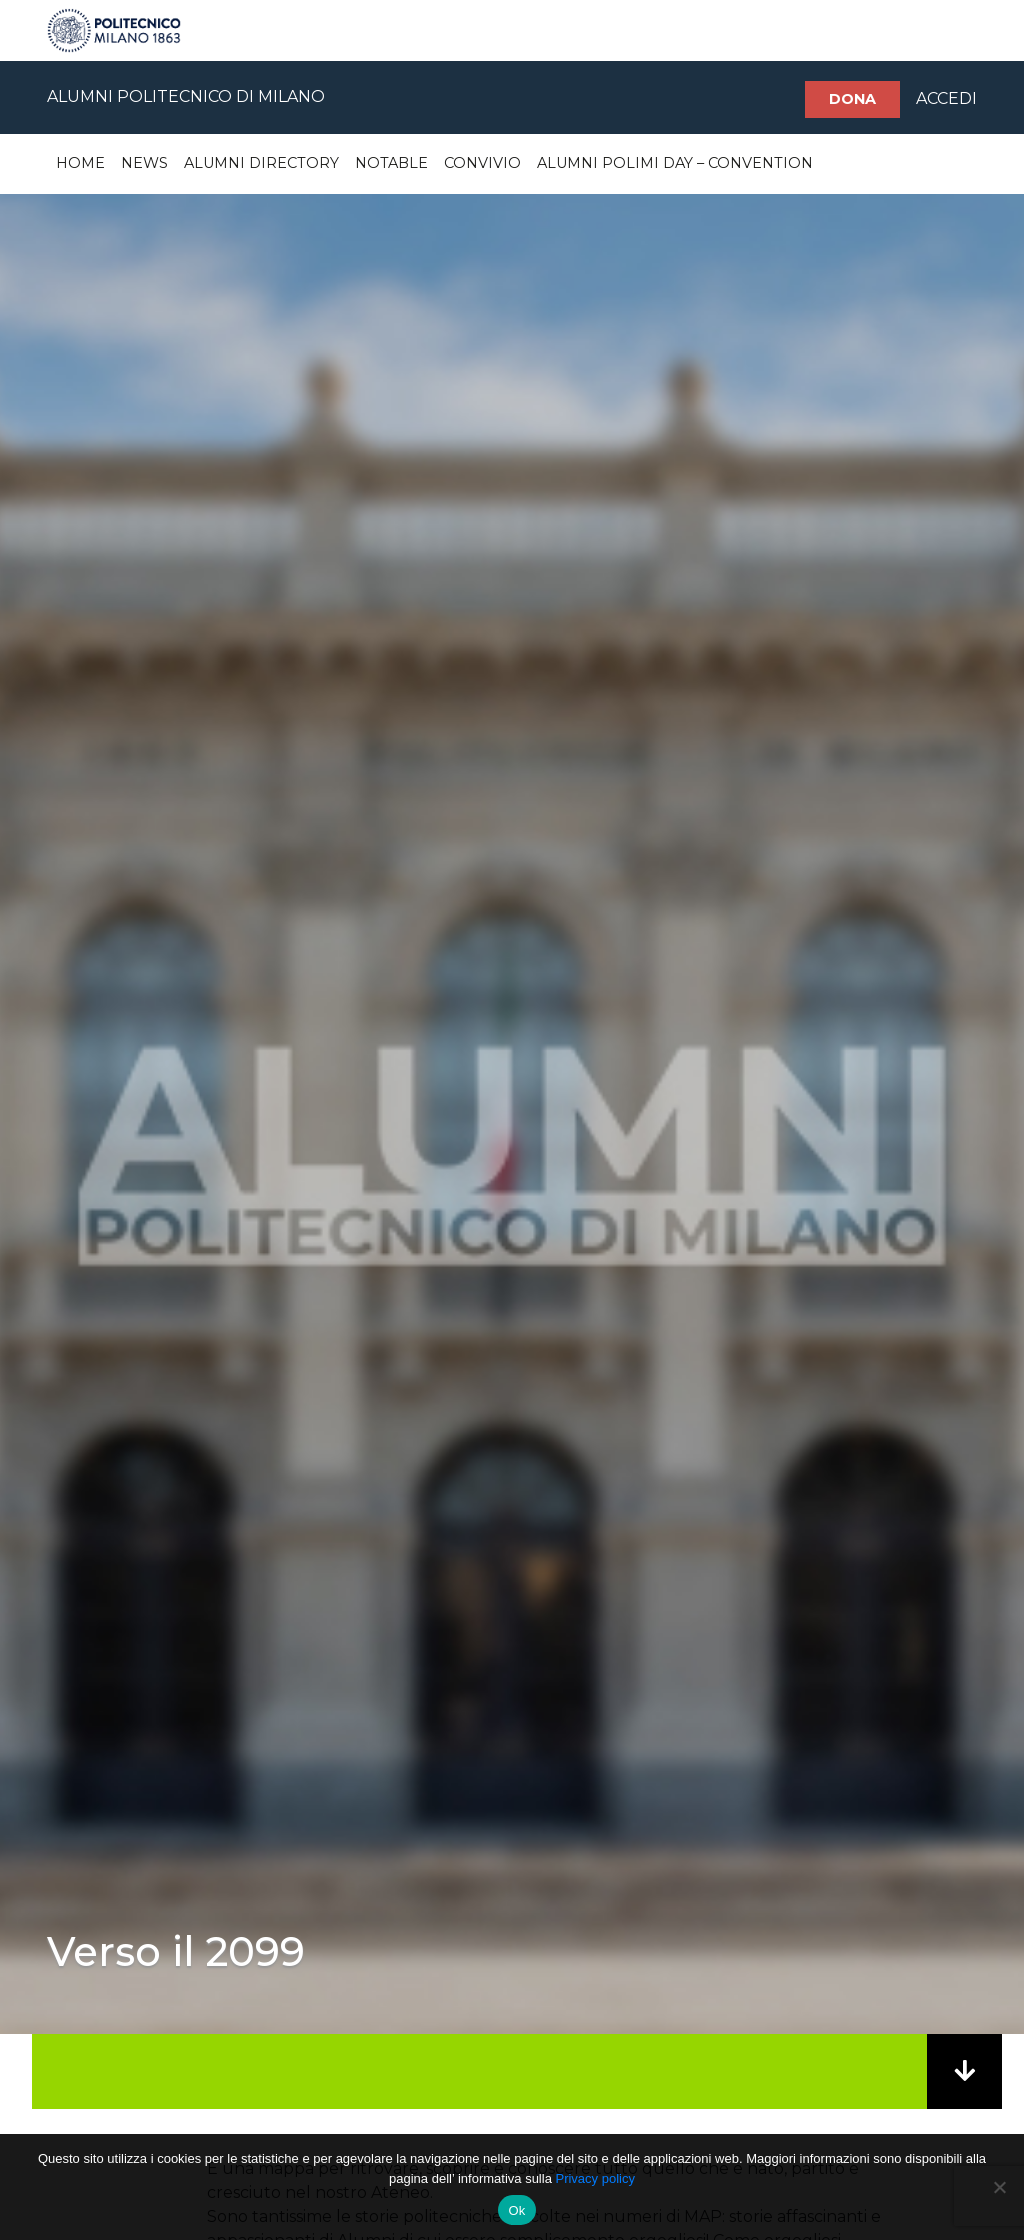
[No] (999, 2187)
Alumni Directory (261, 163)
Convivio (482, 163)
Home (80, 163)
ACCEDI (946, 98)
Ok (516, 2210)
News (144, 163)
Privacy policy (594, 2178)
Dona (852, 99)
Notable (391, 163)
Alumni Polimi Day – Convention (675, 163)
